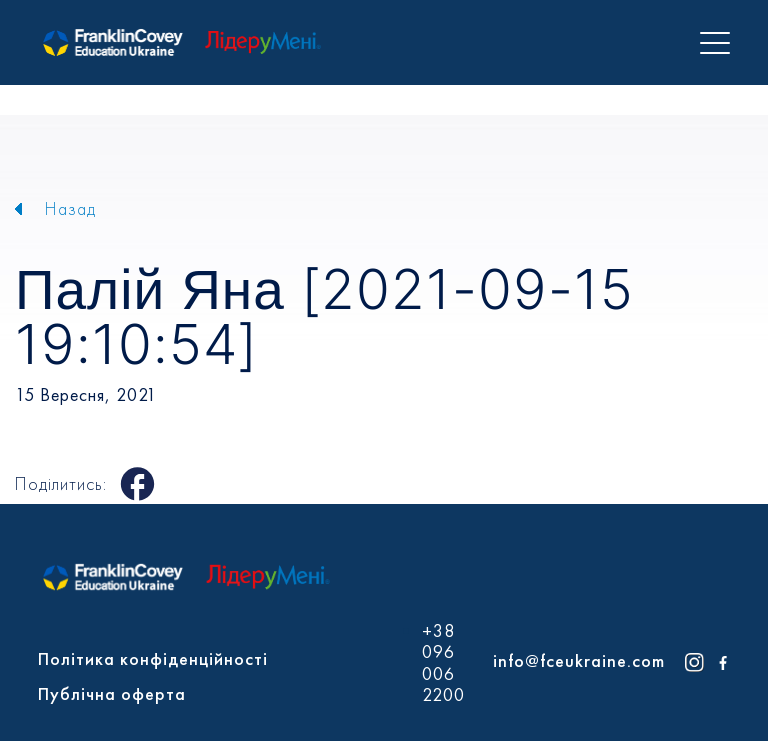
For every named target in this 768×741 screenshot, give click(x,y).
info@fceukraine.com (579, 660)
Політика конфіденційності (153, 658)
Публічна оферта (112, 693)
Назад (70, 208)
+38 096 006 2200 (443, 663)
